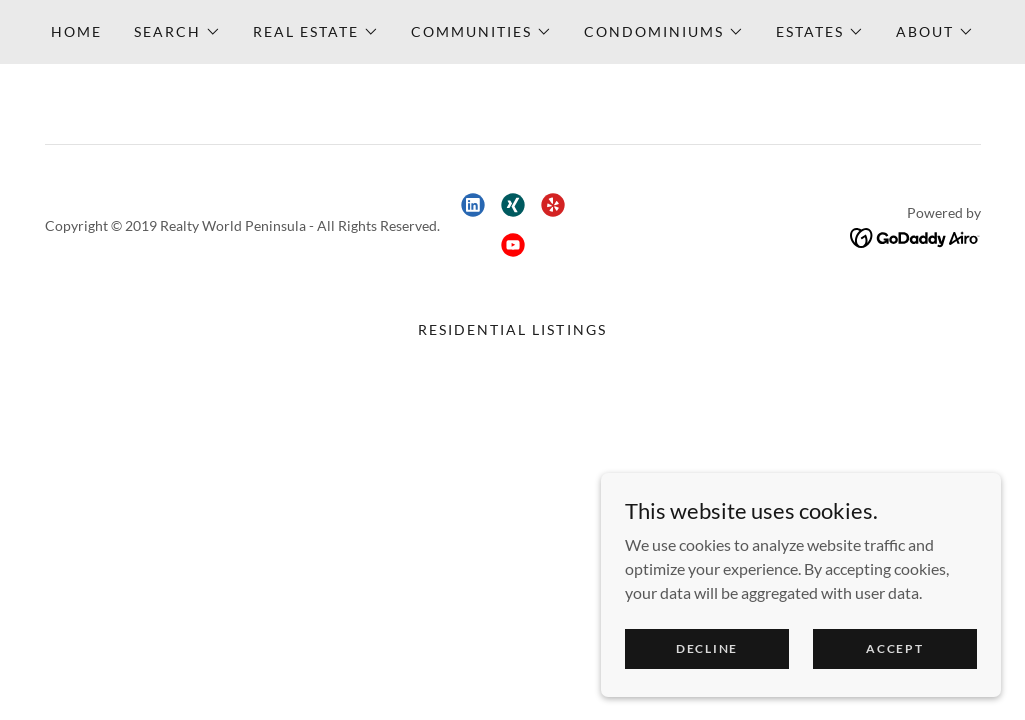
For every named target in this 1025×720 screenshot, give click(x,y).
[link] (473, 205)
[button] (177, 32)
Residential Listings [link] (512, 329)
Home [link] (76, 31)
